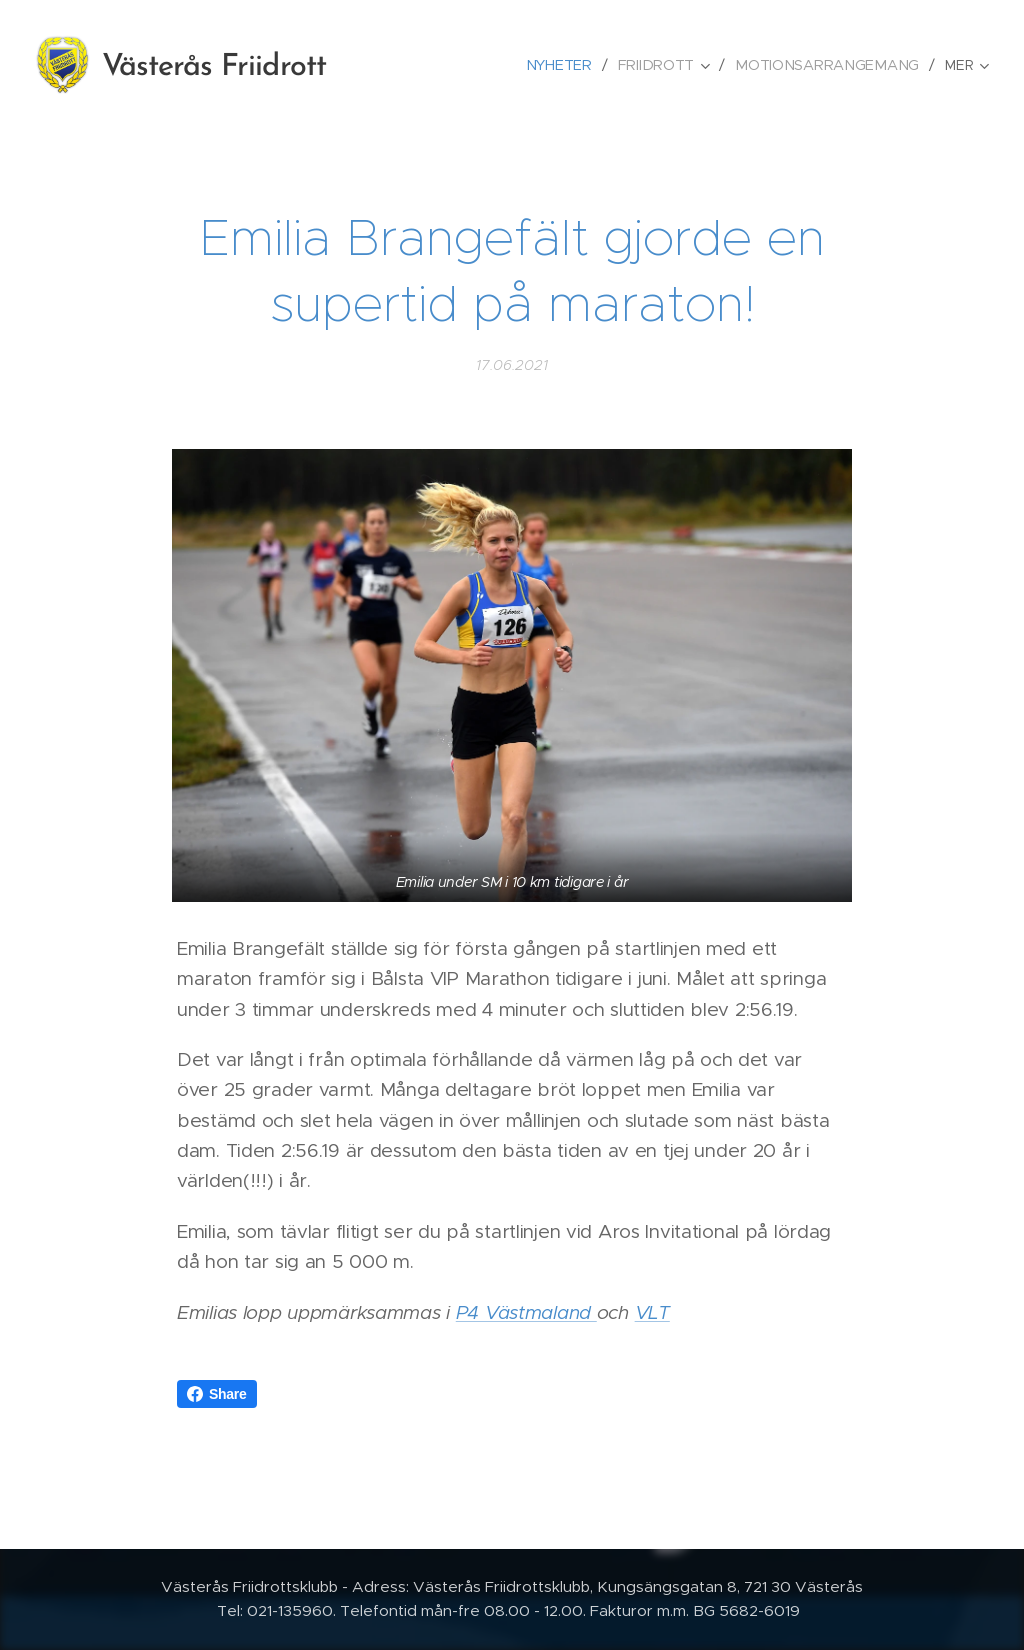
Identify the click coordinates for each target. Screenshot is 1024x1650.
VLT (652, 1312)
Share (217, 1394)
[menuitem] (570, 65)
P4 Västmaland (526, 1312)
